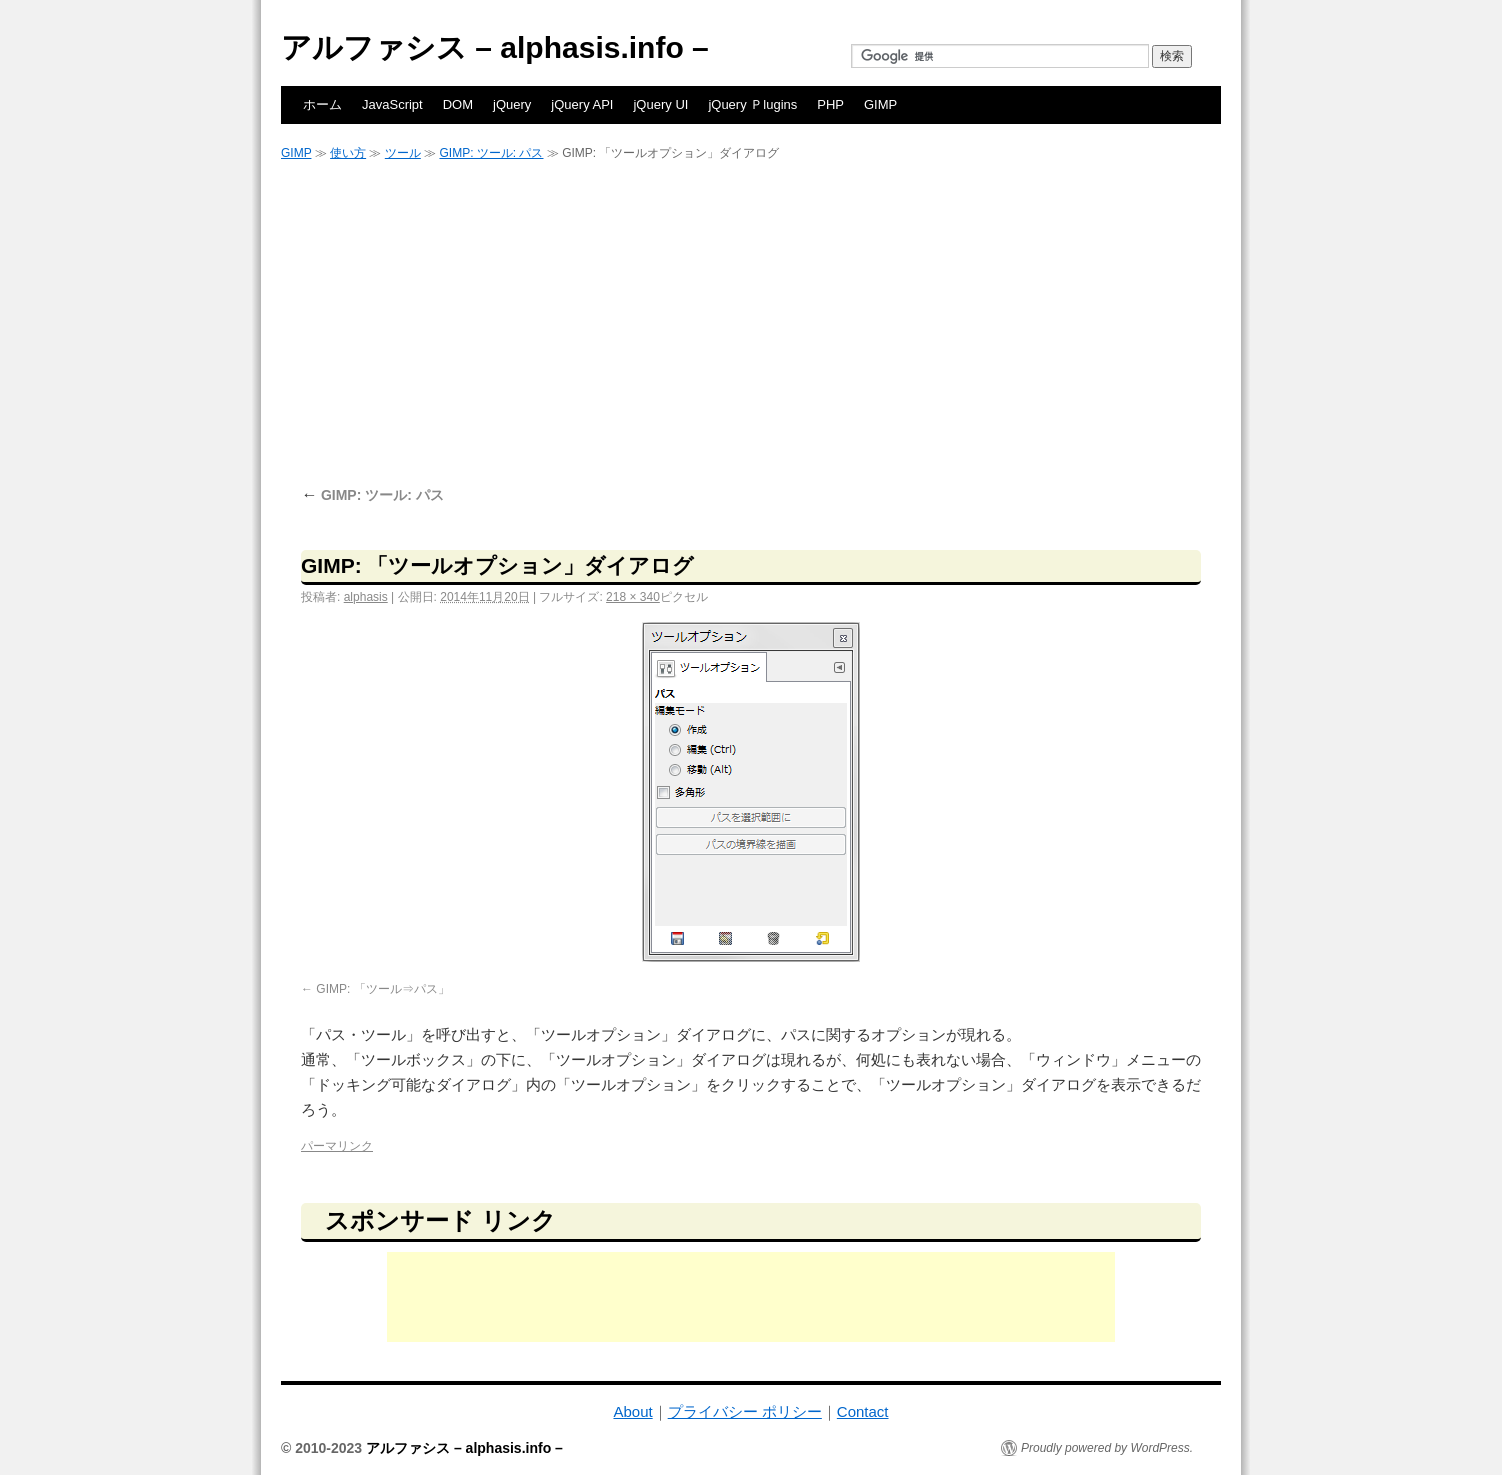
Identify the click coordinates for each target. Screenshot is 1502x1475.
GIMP (880, 104)
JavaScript (392, 104)
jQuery (512, 104)
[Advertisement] (751, 322)
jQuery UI (660, 104)
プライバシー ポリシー (745, 1411)
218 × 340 (633, 597)
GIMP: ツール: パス (491, 153)
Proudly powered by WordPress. (1107, 1448)
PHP (830, 104)
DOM (458, 104)
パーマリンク (337, 1146)
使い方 (348, 153)
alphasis (366, 597)
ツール (403, 153)
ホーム (322, 104)
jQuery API (582, 104)
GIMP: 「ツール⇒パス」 (382, 989)
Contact (863, 1411)
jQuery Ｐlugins (752, 104)
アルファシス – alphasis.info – (495, 47)
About (632, 1411)
